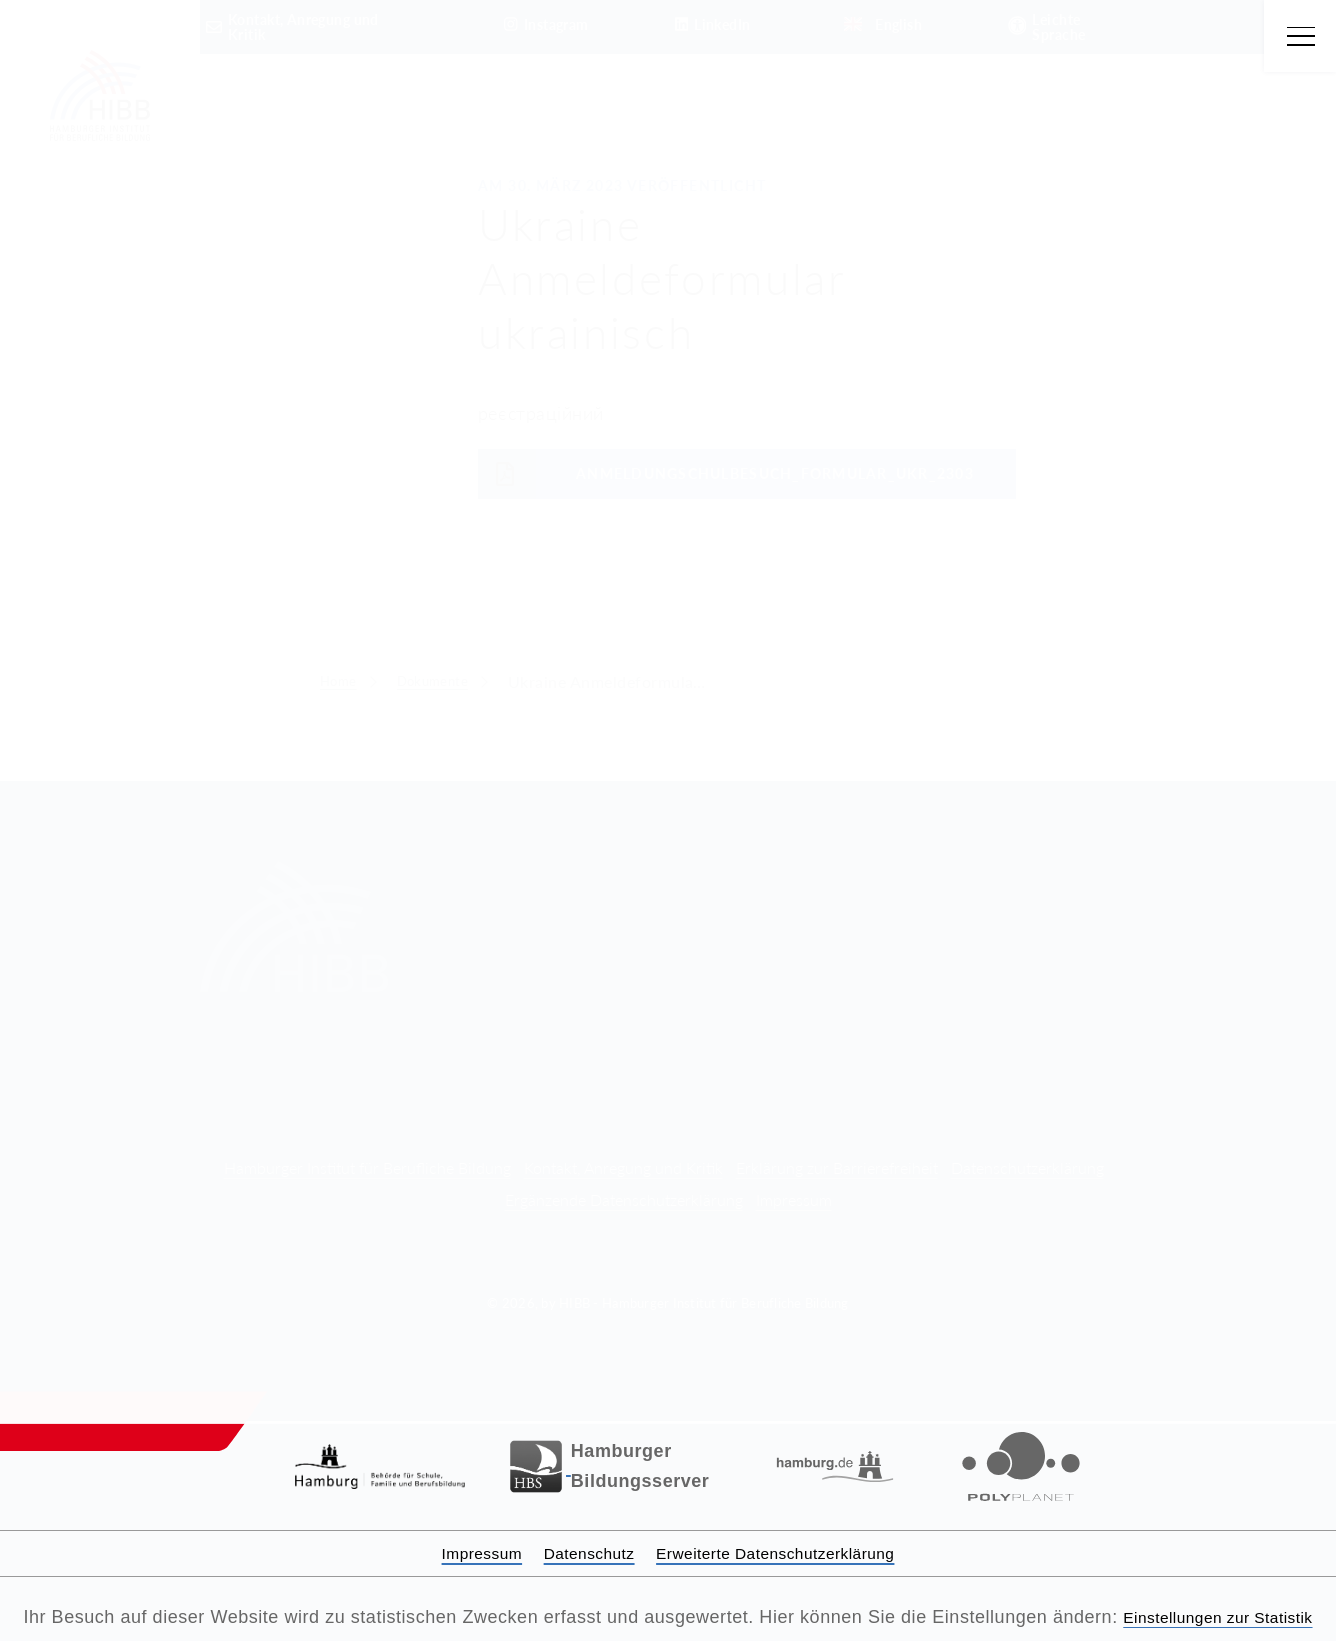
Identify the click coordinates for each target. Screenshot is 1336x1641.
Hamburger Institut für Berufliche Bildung (367, 1137)
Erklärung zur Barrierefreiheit (837, 1137)
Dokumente (447, 681)
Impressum (794, 1169)
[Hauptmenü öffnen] (1299, 37)
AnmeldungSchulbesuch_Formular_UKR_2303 (726, 474)
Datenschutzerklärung (1027, 1137)
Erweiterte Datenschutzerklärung (790, 1523)
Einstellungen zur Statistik (668, 1617)
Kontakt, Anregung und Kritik (623, 1137)
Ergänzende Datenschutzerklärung (624, 1169)
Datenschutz (576, 1523)
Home (342, 681)
